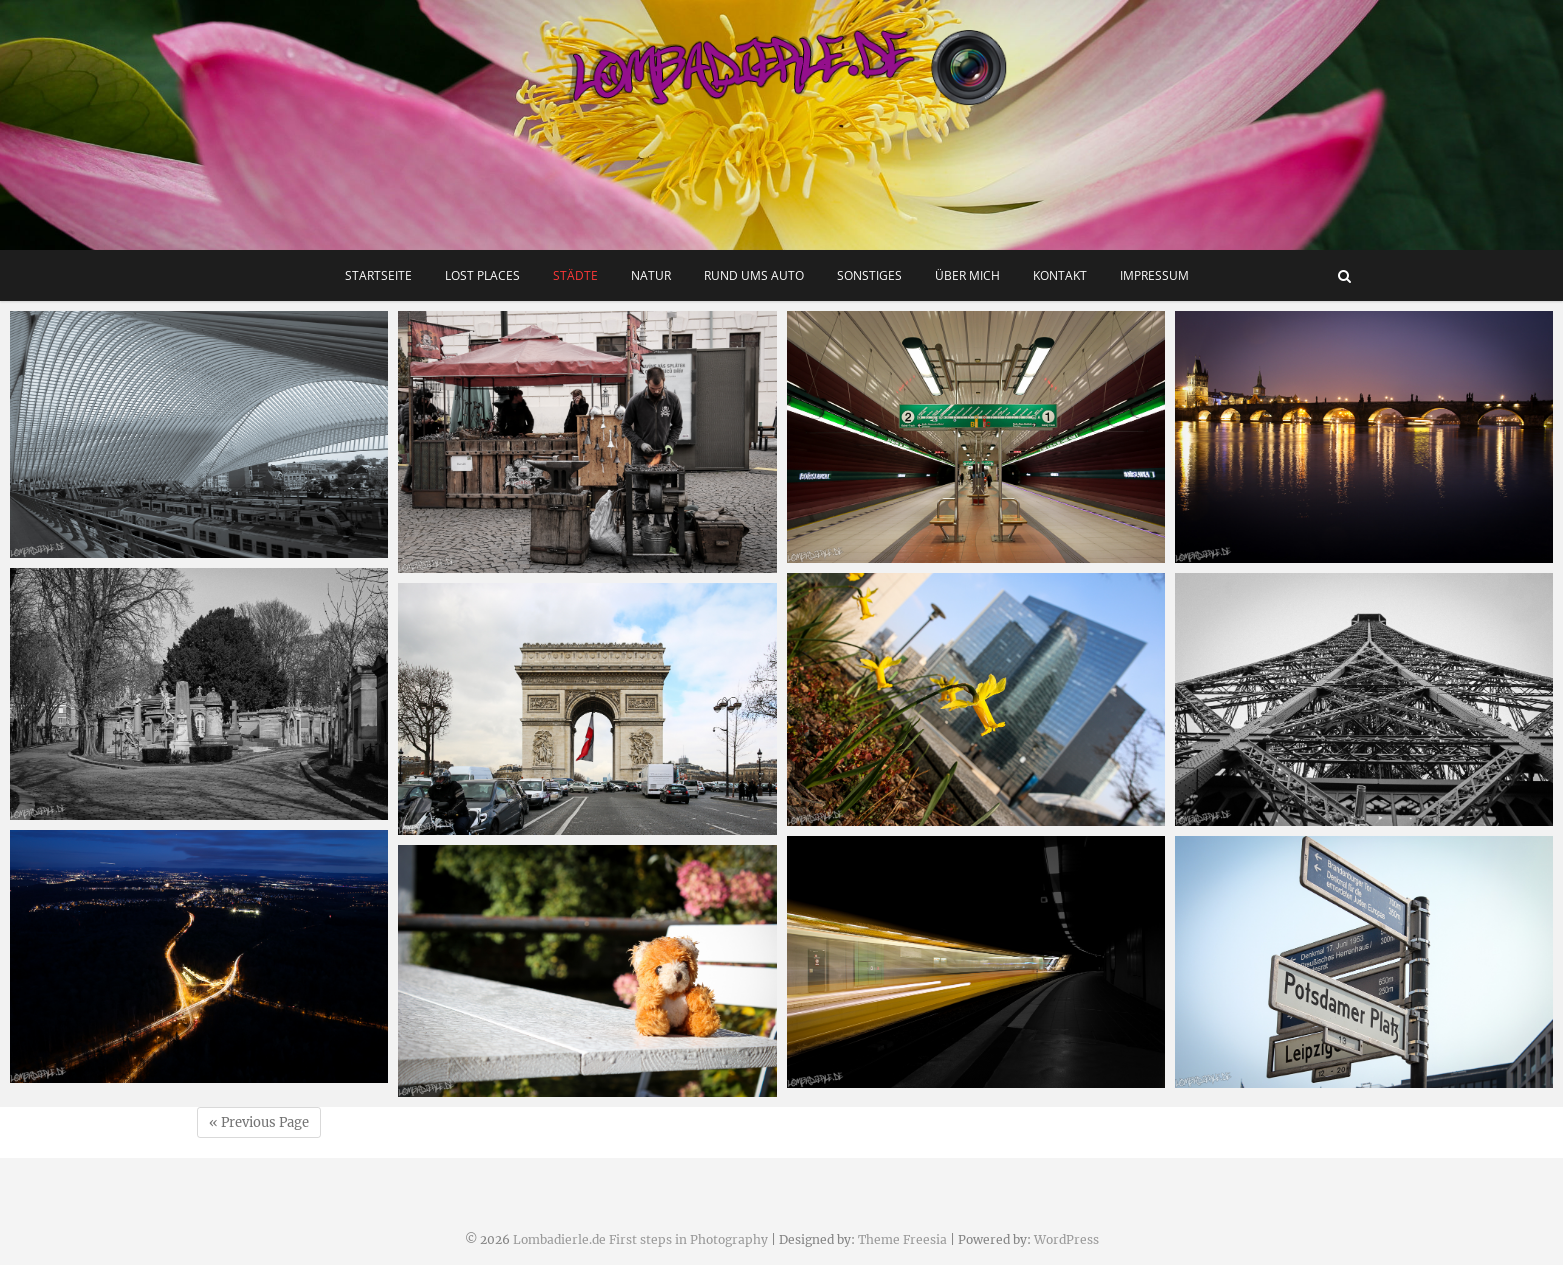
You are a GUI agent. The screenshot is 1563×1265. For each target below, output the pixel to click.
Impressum (1154, 275)
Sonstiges (869, 275)
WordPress (1066, 1239)
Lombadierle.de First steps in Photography (640, 1239)
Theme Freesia (902, 1239)
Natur (651, 275)
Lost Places (482, 275)
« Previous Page (259, 1122)
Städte (575, 275)
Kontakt (1060, 275)
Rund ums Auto (754, 275)
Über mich (967, 275)
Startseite (378, 275)
